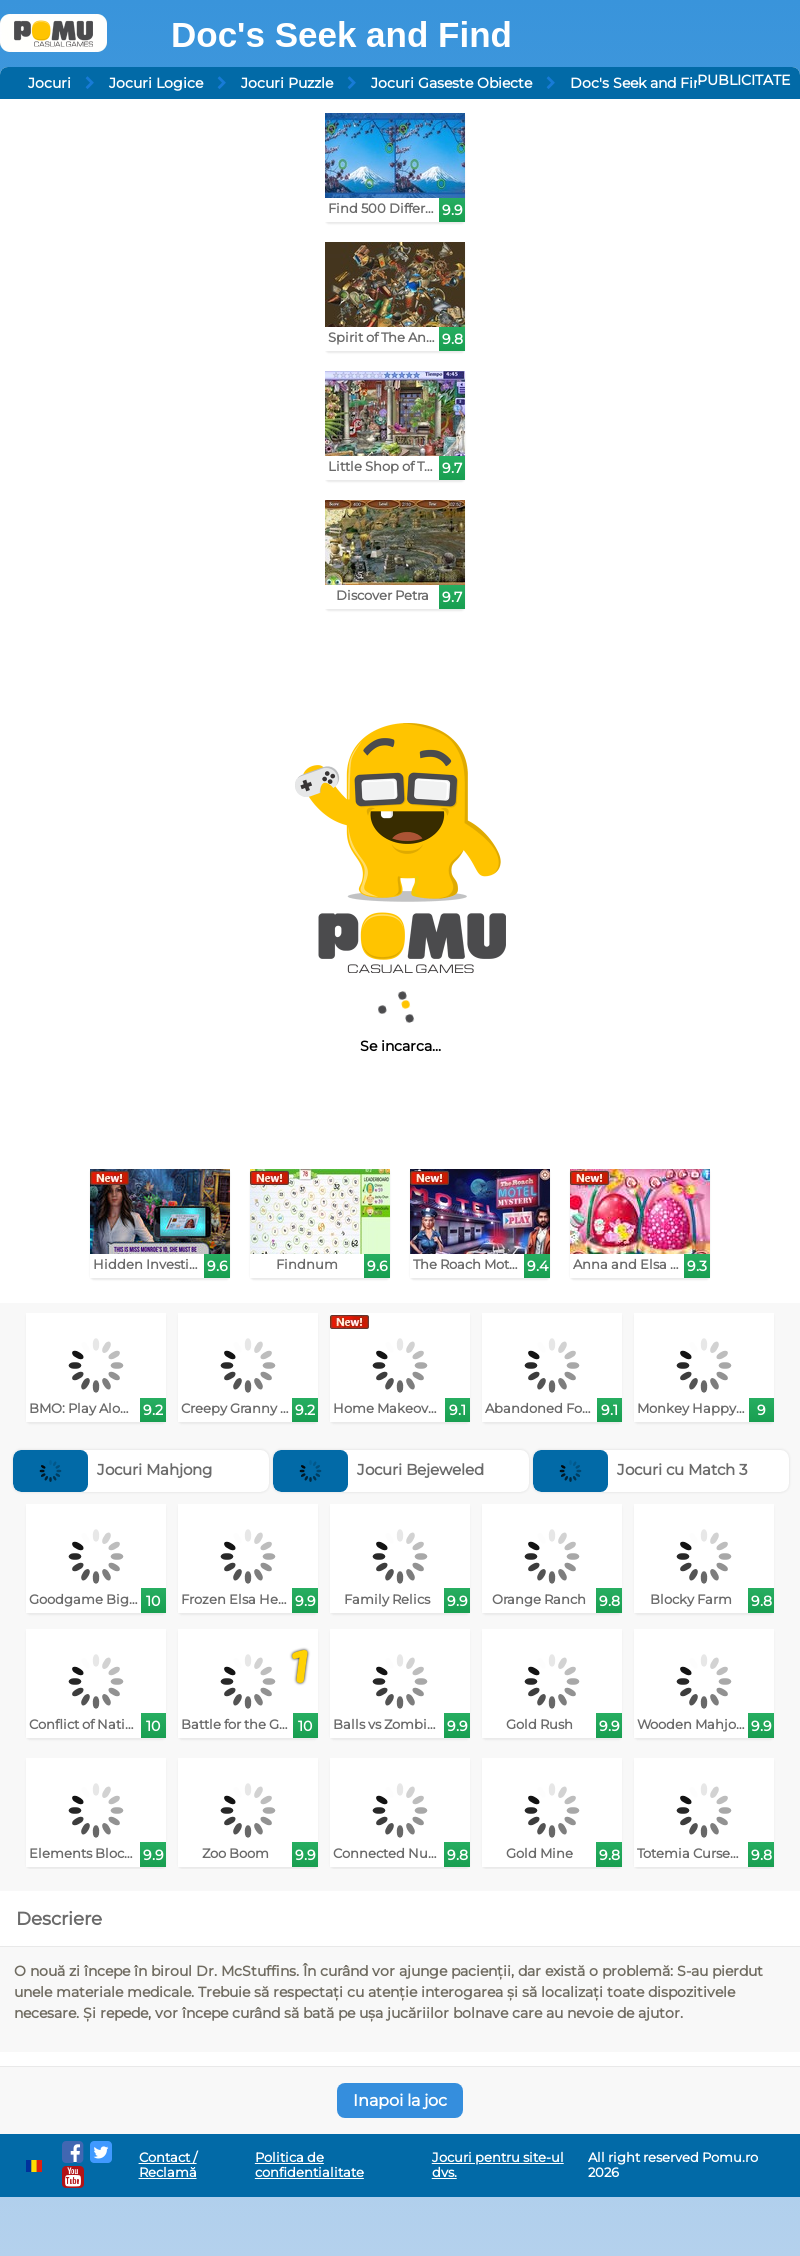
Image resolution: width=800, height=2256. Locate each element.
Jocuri (49, 83)
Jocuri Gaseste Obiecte (451, 83)
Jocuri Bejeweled (378, 1469)
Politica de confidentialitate (309, 2165)
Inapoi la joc (400, 2100)
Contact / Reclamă (168, 2165)
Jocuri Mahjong (112, 1469)
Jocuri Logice (156, 83)
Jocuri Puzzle (287, 83)
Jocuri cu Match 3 (640, 1469)
